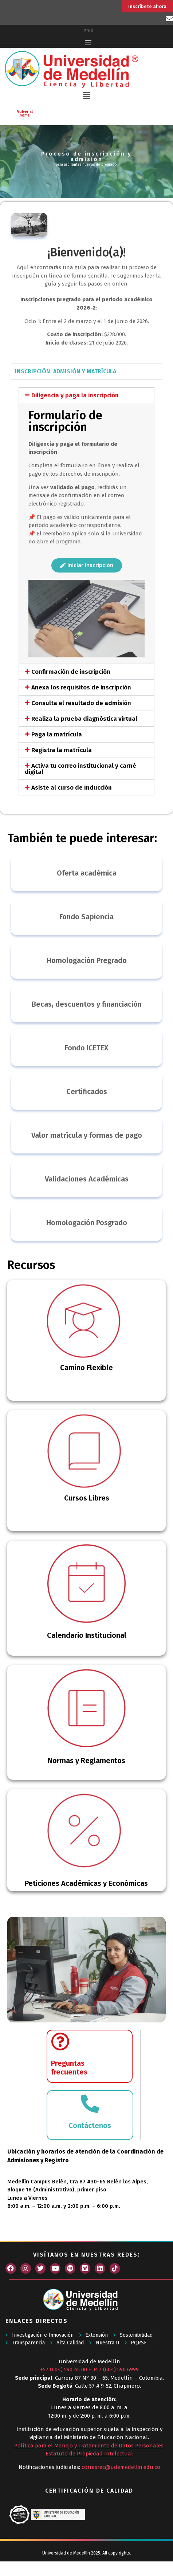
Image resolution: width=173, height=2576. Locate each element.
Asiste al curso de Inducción (71, 787)
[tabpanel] (86, 591)
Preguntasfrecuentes (69, 2067)
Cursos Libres (86, 1498)
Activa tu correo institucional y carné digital (80, 769)
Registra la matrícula (61, 750)
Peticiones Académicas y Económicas (86, 1883)
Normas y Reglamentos (86, 1760)
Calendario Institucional (86, 1635)
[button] (86, 96)
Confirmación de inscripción (70, 672)
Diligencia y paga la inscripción (75, 395)
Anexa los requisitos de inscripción (81, 687)
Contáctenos (89, 2125)
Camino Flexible (86, 1367)
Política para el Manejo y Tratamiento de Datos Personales (89, 2445)
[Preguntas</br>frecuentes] (60, 2041)
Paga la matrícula (56, 734)
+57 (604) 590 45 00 (63, 2369)
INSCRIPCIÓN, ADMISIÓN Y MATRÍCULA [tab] (65, 371)
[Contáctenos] (90, 2104)
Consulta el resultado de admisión (81, 703)
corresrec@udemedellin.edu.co (121, 2467)
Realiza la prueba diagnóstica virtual (84, 719)
